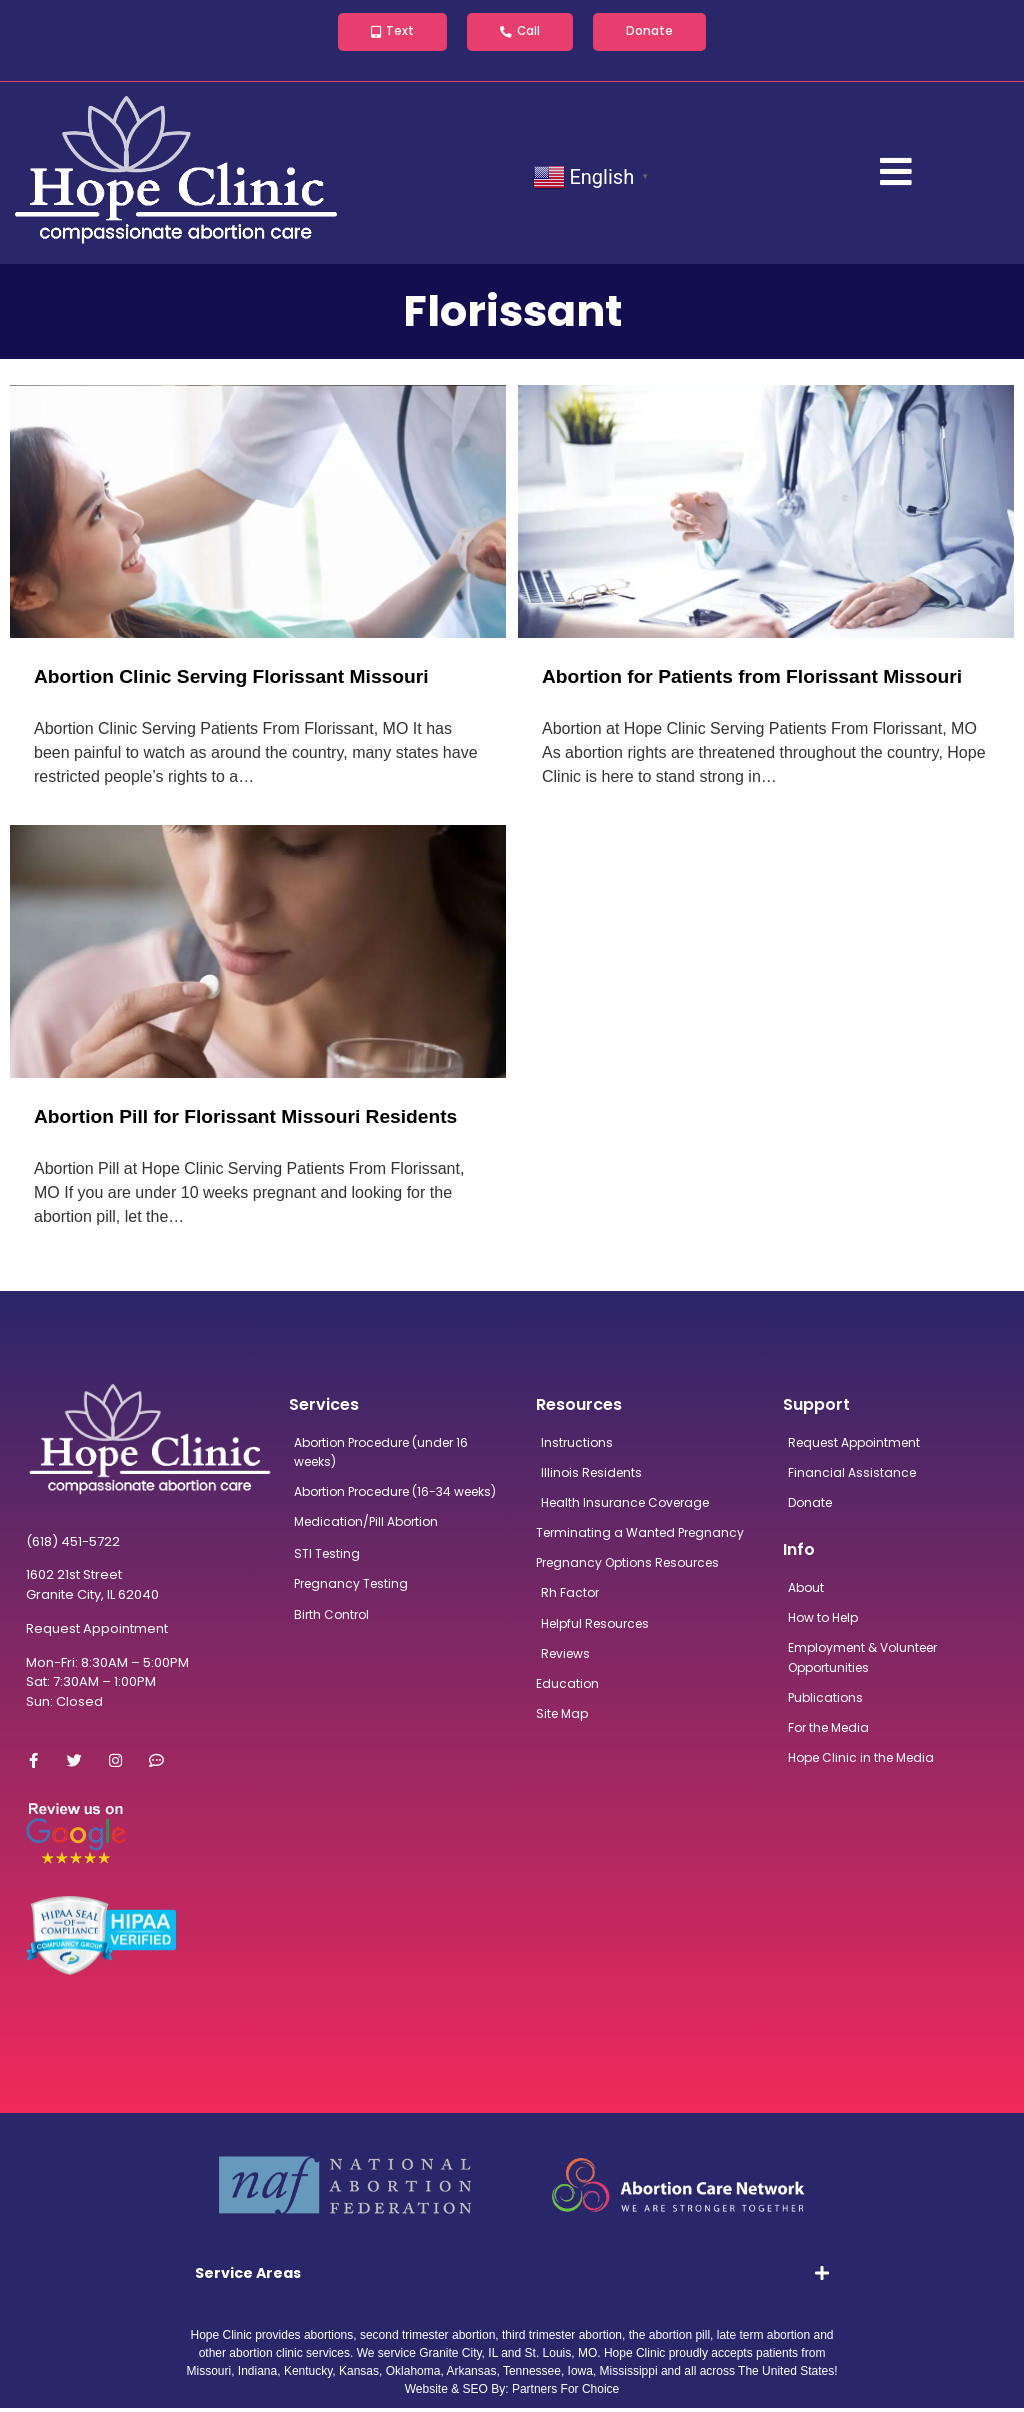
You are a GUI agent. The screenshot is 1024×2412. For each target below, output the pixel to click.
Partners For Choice (565, 2393)
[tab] (512, 2277)
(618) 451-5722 (73, 1544)
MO (587, 2357)
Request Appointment (97, 1632)
